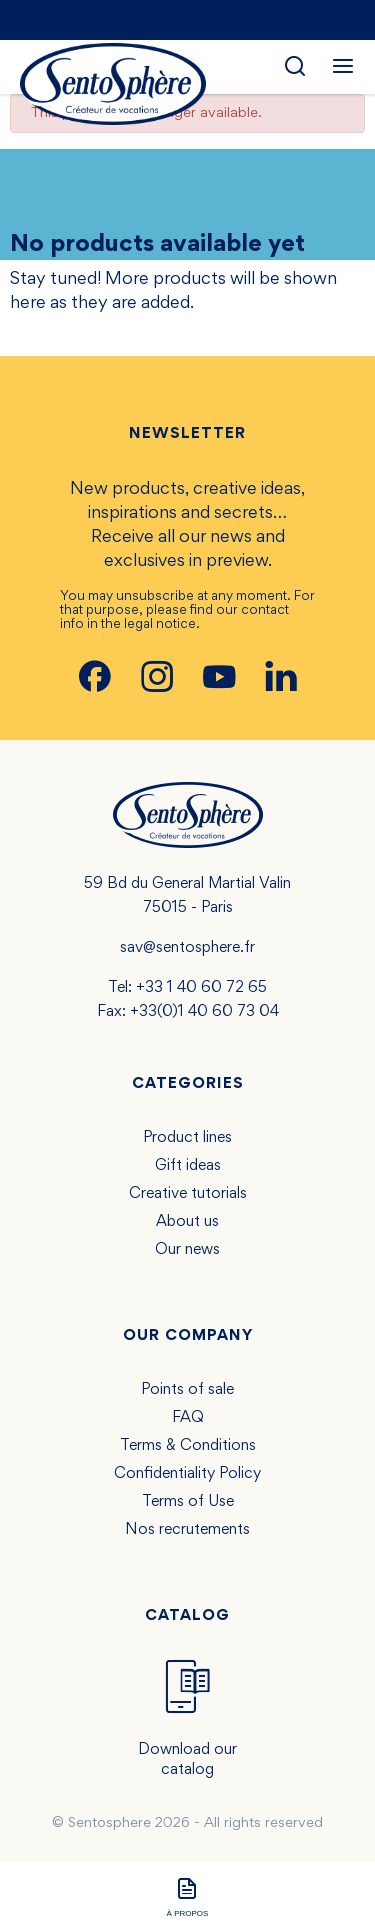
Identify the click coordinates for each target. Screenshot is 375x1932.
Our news (187, 1250)
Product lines (187, 1138)
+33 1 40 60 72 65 (201, 988)
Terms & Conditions (188, 1446)
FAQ (188, 1418)
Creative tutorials (188, 1194)
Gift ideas (188, 1166)
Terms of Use (188, 1502)
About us (187, 1222)
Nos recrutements (187, 1530)
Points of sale (187, 1390)
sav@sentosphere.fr (187, 948)
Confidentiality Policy (187, 1474)
